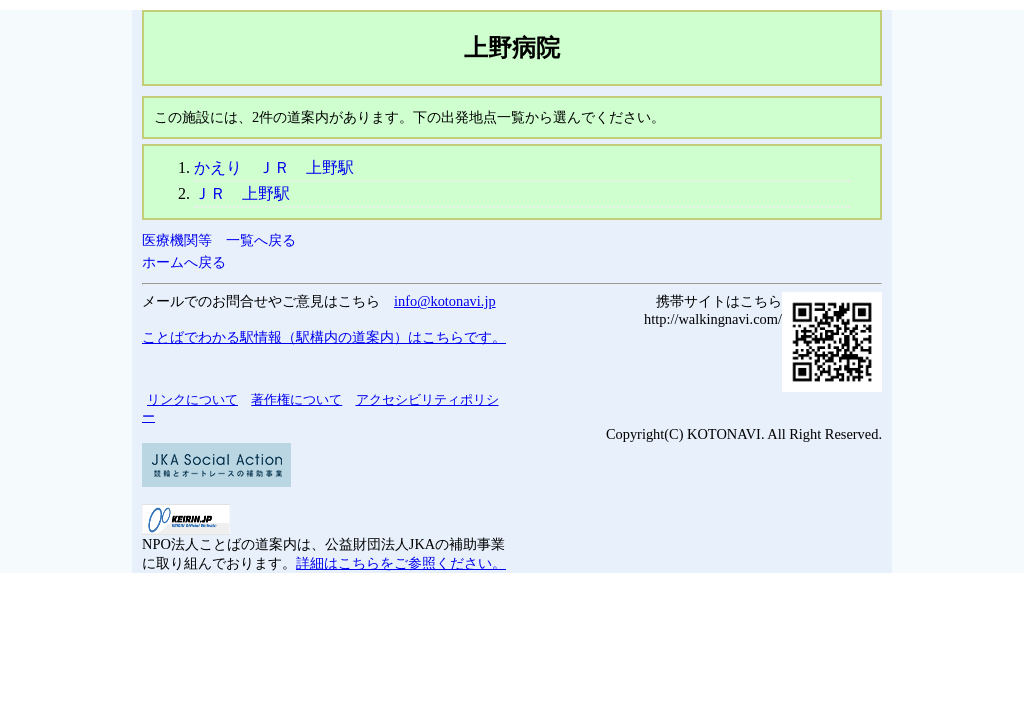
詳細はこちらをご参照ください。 (401, 563)
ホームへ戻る (184, 262)
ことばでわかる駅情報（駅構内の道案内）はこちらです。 (324, 337)
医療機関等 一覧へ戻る (219, 240)
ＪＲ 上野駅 (242, 193)
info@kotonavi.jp (445, 301)
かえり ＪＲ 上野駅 (274, 167)
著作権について (296, 399)
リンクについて (192, 399)
